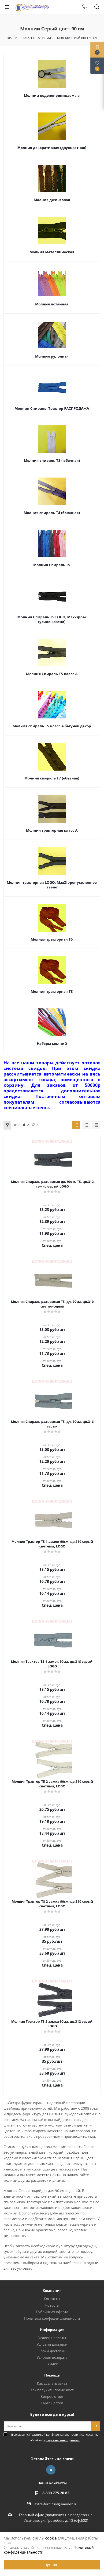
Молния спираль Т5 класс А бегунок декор (52, 726)
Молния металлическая (52, 252)
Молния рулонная (52, 356)
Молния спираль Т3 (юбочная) (52, 460)
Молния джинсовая (52, 199)
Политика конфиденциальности (52, 2318)
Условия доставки (52, 2344)
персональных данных (63, 2440)
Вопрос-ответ (52, 2396)
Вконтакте (51, 2470)
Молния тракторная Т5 (52, 939)
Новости (52, 2305)
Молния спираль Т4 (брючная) (52, 512)
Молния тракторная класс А (52, 830)
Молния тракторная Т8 (52, 991)
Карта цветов (52, 2403)
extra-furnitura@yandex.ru (55, 2504)
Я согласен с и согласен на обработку (54, 2437)
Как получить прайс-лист (52, 2390)
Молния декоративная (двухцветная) (51, 147)
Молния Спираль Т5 (51, 564)
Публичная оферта (52, 2311)
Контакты (52, 2298)
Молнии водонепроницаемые (52, 95)
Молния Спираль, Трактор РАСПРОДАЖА (52, 408)
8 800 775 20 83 (55, 2493)
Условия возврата (52, 2357)
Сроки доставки (52, 2350)
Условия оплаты (52, 2337)
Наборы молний (52, 1043)
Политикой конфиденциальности (53, 2434)
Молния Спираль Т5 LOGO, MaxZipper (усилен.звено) (51, 619)
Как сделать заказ (52, 2383)
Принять (52, 2564)
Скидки (52, 2364)
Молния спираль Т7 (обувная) (51, 778)
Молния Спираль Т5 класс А (52, 673)
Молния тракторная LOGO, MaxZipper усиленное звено (52, 884)
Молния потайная (51, 304)
